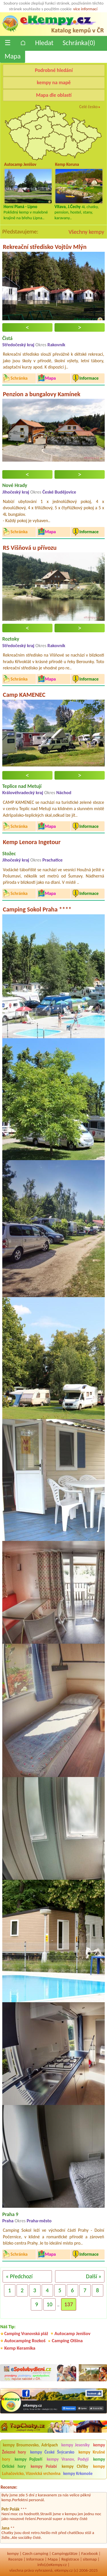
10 (49, 2304)
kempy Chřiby (75, 2466)
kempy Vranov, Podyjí (68, 2459)
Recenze (15, 2559)
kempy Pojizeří (28, 2459)
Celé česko (88, 106)
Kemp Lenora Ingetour (31, 842)
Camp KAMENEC (24, 695)
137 (68, 2304)
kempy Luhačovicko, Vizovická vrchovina (53, 2470)
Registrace (70, 2559)
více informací (85, 8)
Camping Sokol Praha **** (37, 909)
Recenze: (9, 2487)
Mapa (13, 56)
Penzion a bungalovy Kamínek (41, 394)
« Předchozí (19, 2276)
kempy (13, 2553)
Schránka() (78, 43)
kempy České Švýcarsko (52, 2452)
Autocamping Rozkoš (25, 2341)
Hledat (44, 43)
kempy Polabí (44, 2466)
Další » (93, 2276)
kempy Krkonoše (77, 2473)
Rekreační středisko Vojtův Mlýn (44, 247)
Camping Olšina (67, 2341)
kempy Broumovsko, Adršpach (30, 2445)
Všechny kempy (86, 231)
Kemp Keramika (19, 2348)
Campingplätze (65, 2553)
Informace (35, 2559)
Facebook (89, 2553)
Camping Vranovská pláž (26, 2333)
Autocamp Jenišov (72, 2333)
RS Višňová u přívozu (29, 548)
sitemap (90, 2559)
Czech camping (35, 2553)
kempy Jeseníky (75, 2445)
